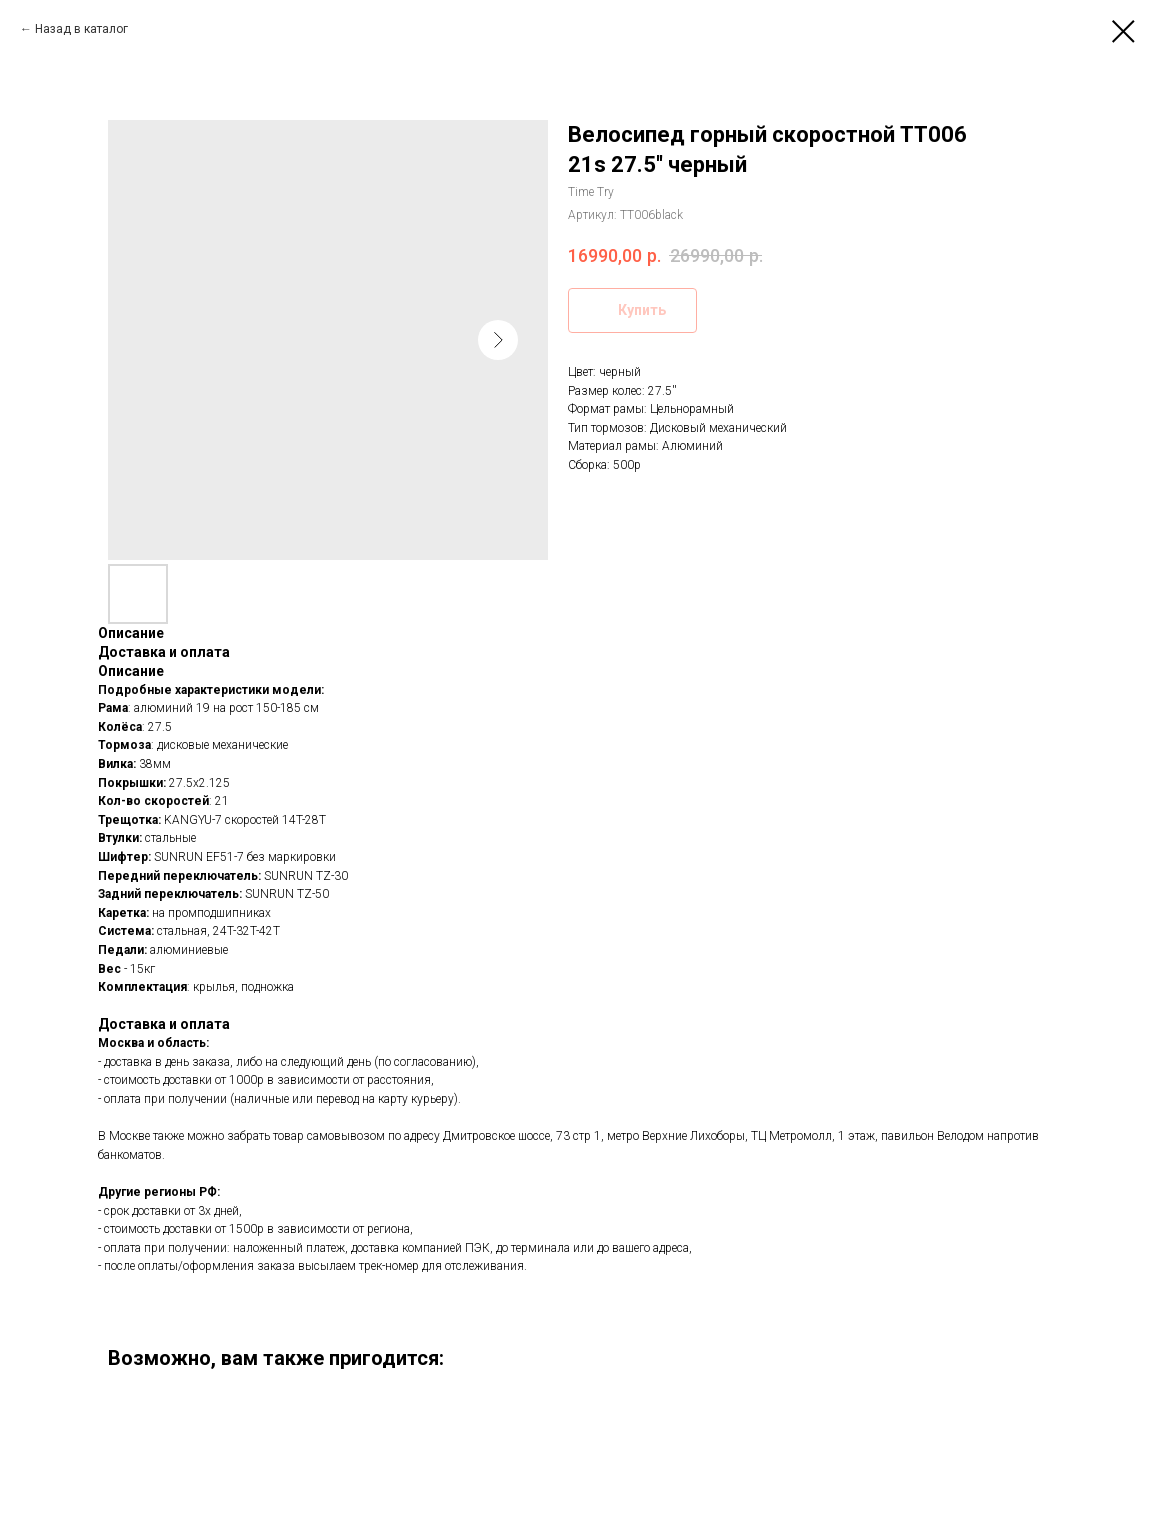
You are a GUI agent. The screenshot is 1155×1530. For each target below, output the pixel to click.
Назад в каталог (81, 29)
